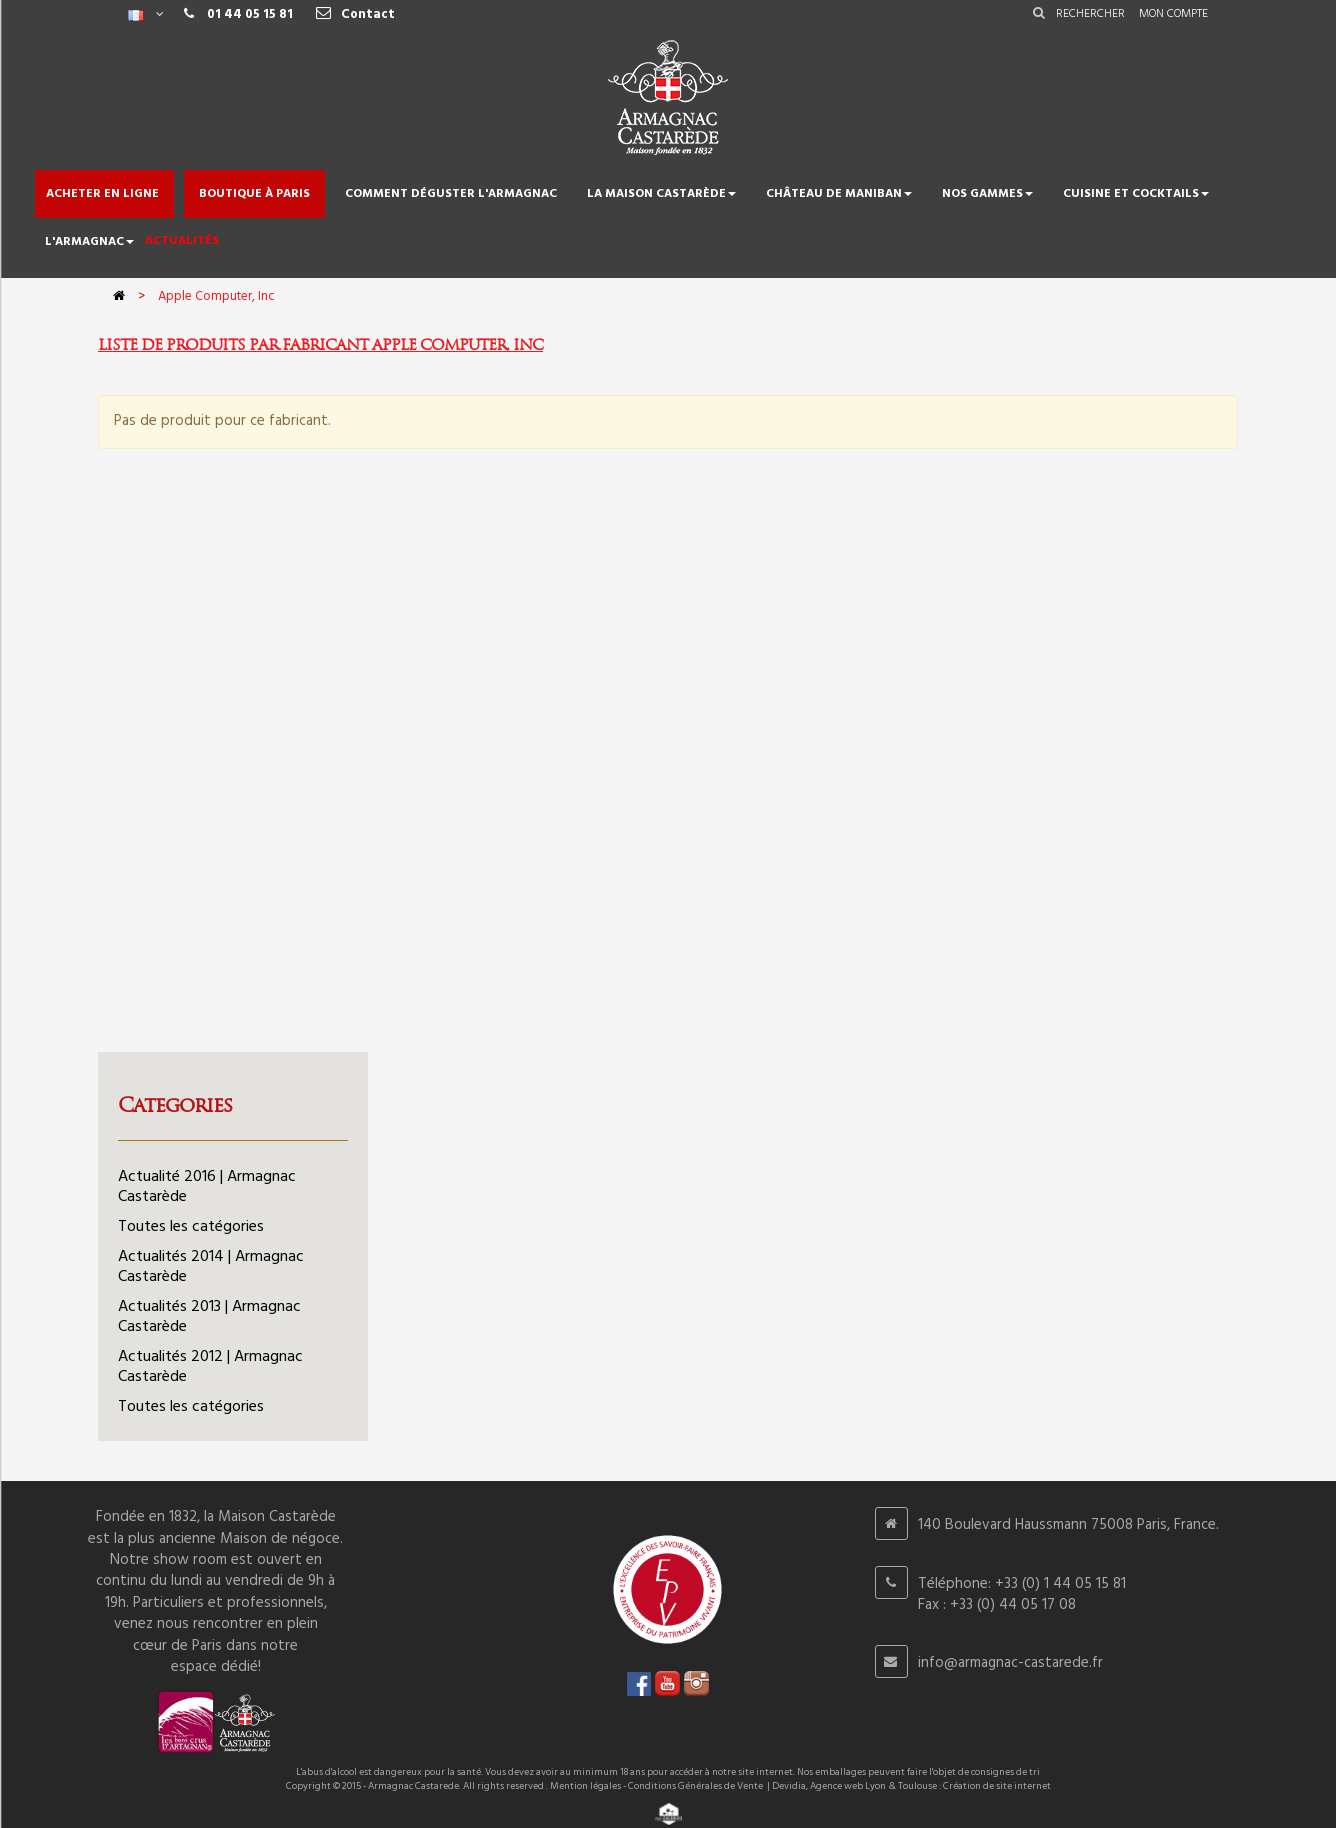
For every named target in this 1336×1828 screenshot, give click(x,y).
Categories (175, 1105)
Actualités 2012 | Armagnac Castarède (210, 1367)
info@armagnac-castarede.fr (1010, 1663)
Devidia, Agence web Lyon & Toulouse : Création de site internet (911, 1786)
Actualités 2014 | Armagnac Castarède (211, 1267)
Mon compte (1173, 14)
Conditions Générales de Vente (695, 1786)
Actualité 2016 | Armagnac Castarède (207, 1187)
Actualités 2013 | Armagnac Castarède (209, 1317)
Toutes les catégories (191, 1227)
